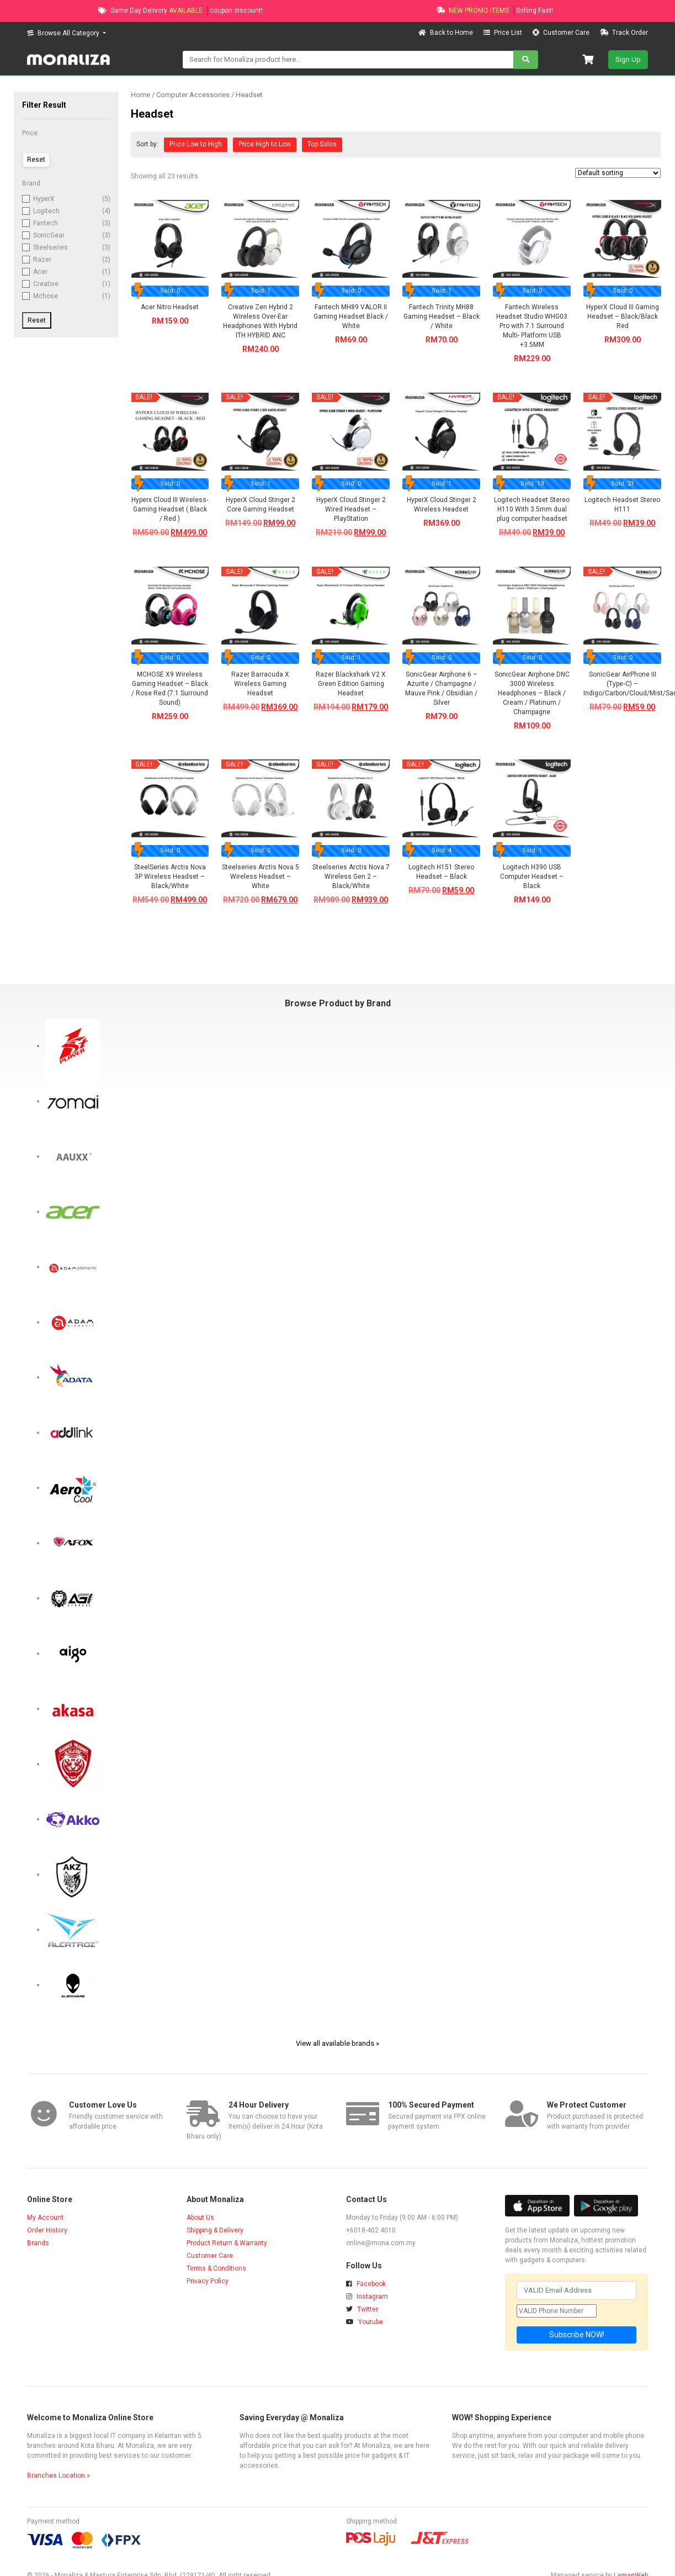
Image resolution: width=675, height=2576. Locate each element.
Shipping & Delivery (215, 2230)
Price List (503, 32)
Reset (37, 320)
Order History (47, 2230)
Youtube (364, 2322)
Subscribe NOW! (576, 2334)
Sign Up (628, 59)
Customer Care (562, 32)
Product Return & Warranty (227, 2243)
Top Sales (322, 144)
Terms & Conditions (216, 2268)
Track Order (624, 32)
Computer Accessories (193, 95)
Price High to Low (264, 144)
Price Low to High (195, 144)
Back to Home (446, 32)
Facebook (366, 2284)
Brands (38, 2243)
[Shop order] (618, 173)
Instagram (367, 2296)
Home (140, 95)
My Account (45, 2217)
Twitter (362, 2309)
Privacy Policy (207, 2281)
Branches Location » (58, 2475)
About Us (200, 2217)
